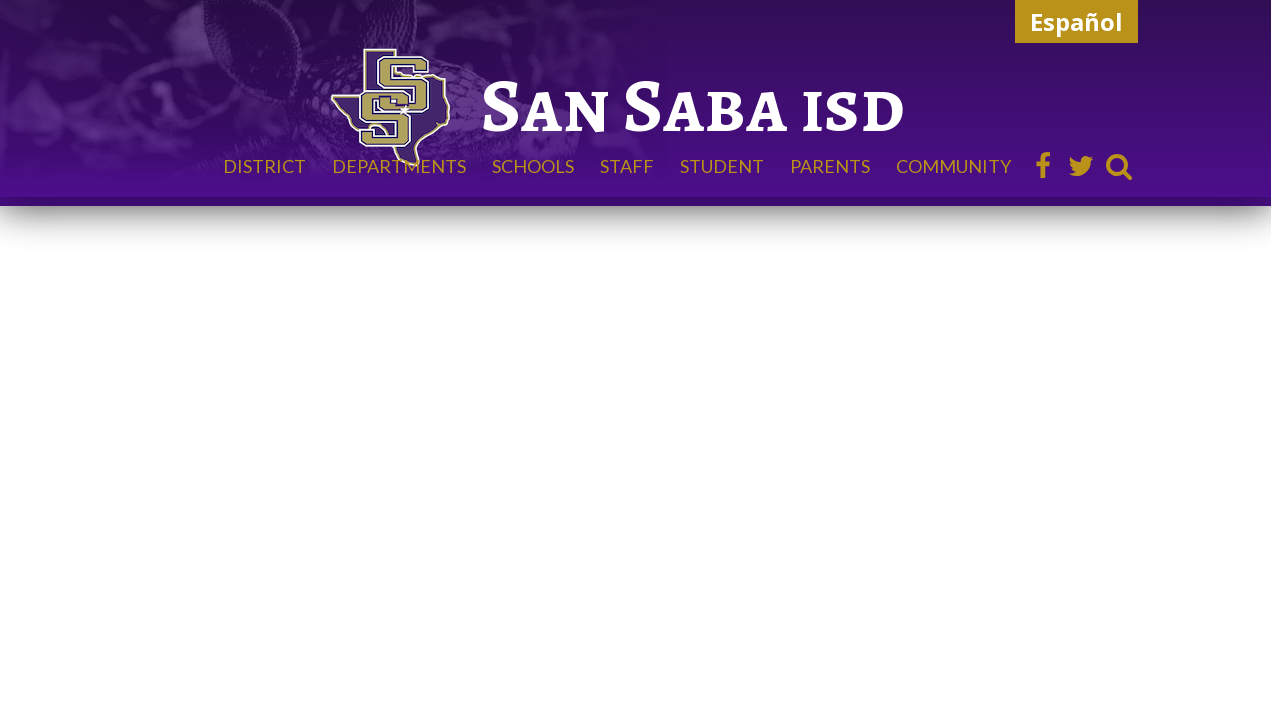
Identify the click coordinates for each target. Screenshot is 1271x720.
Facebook (1043, 166)
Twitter (1081, 166)
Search (1119, 166)
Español (1076, 21)
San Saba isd (693, 105)
